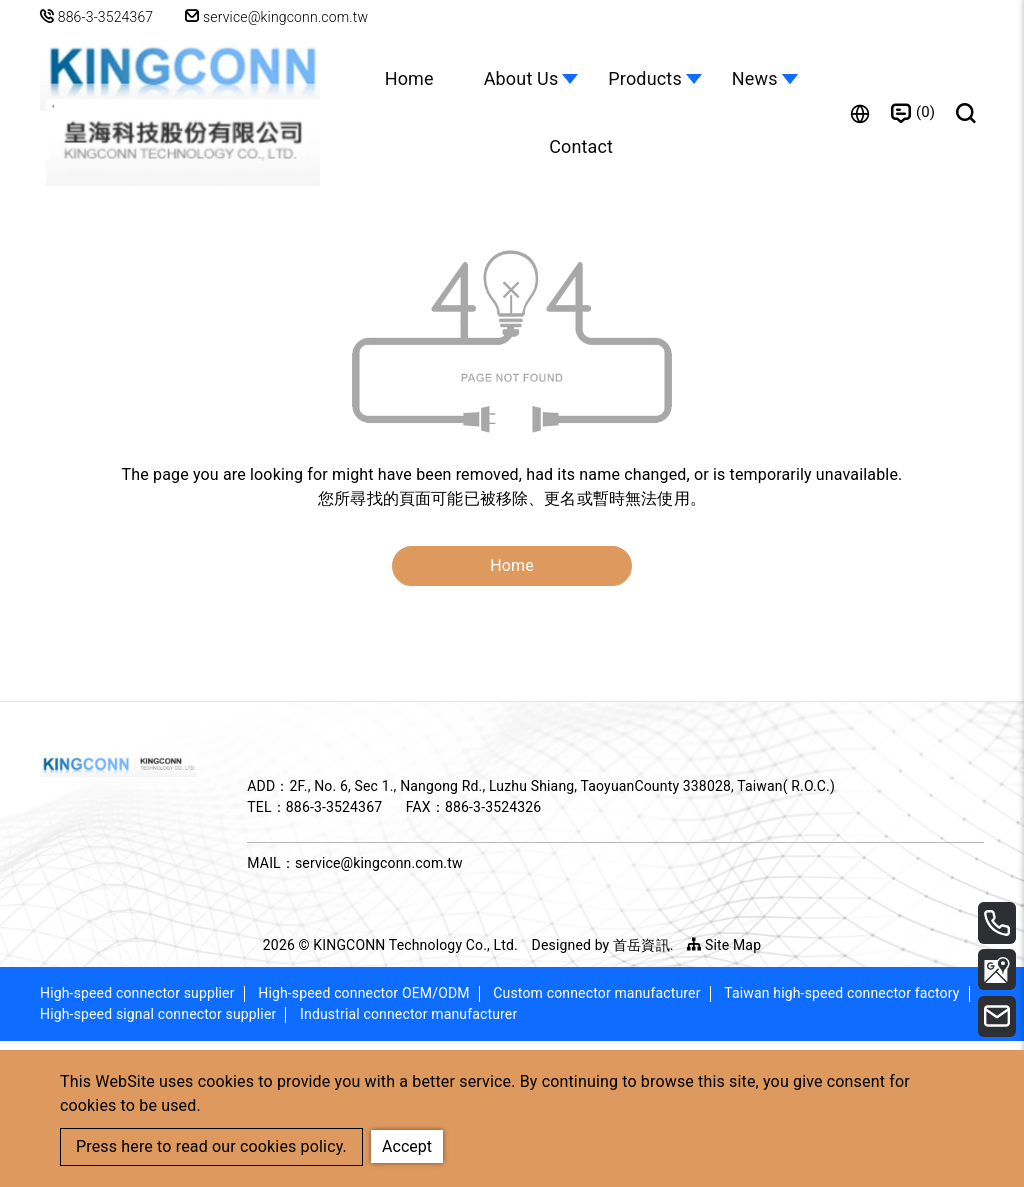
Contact (581, 146)
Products (645, 78)
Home (408, 78)
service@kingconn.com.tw (278, 17)
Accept (408, 1145)
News (755, 78)
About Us (521, 78)
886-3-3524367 (106, 17)
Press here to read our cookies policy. (211, 1146)
